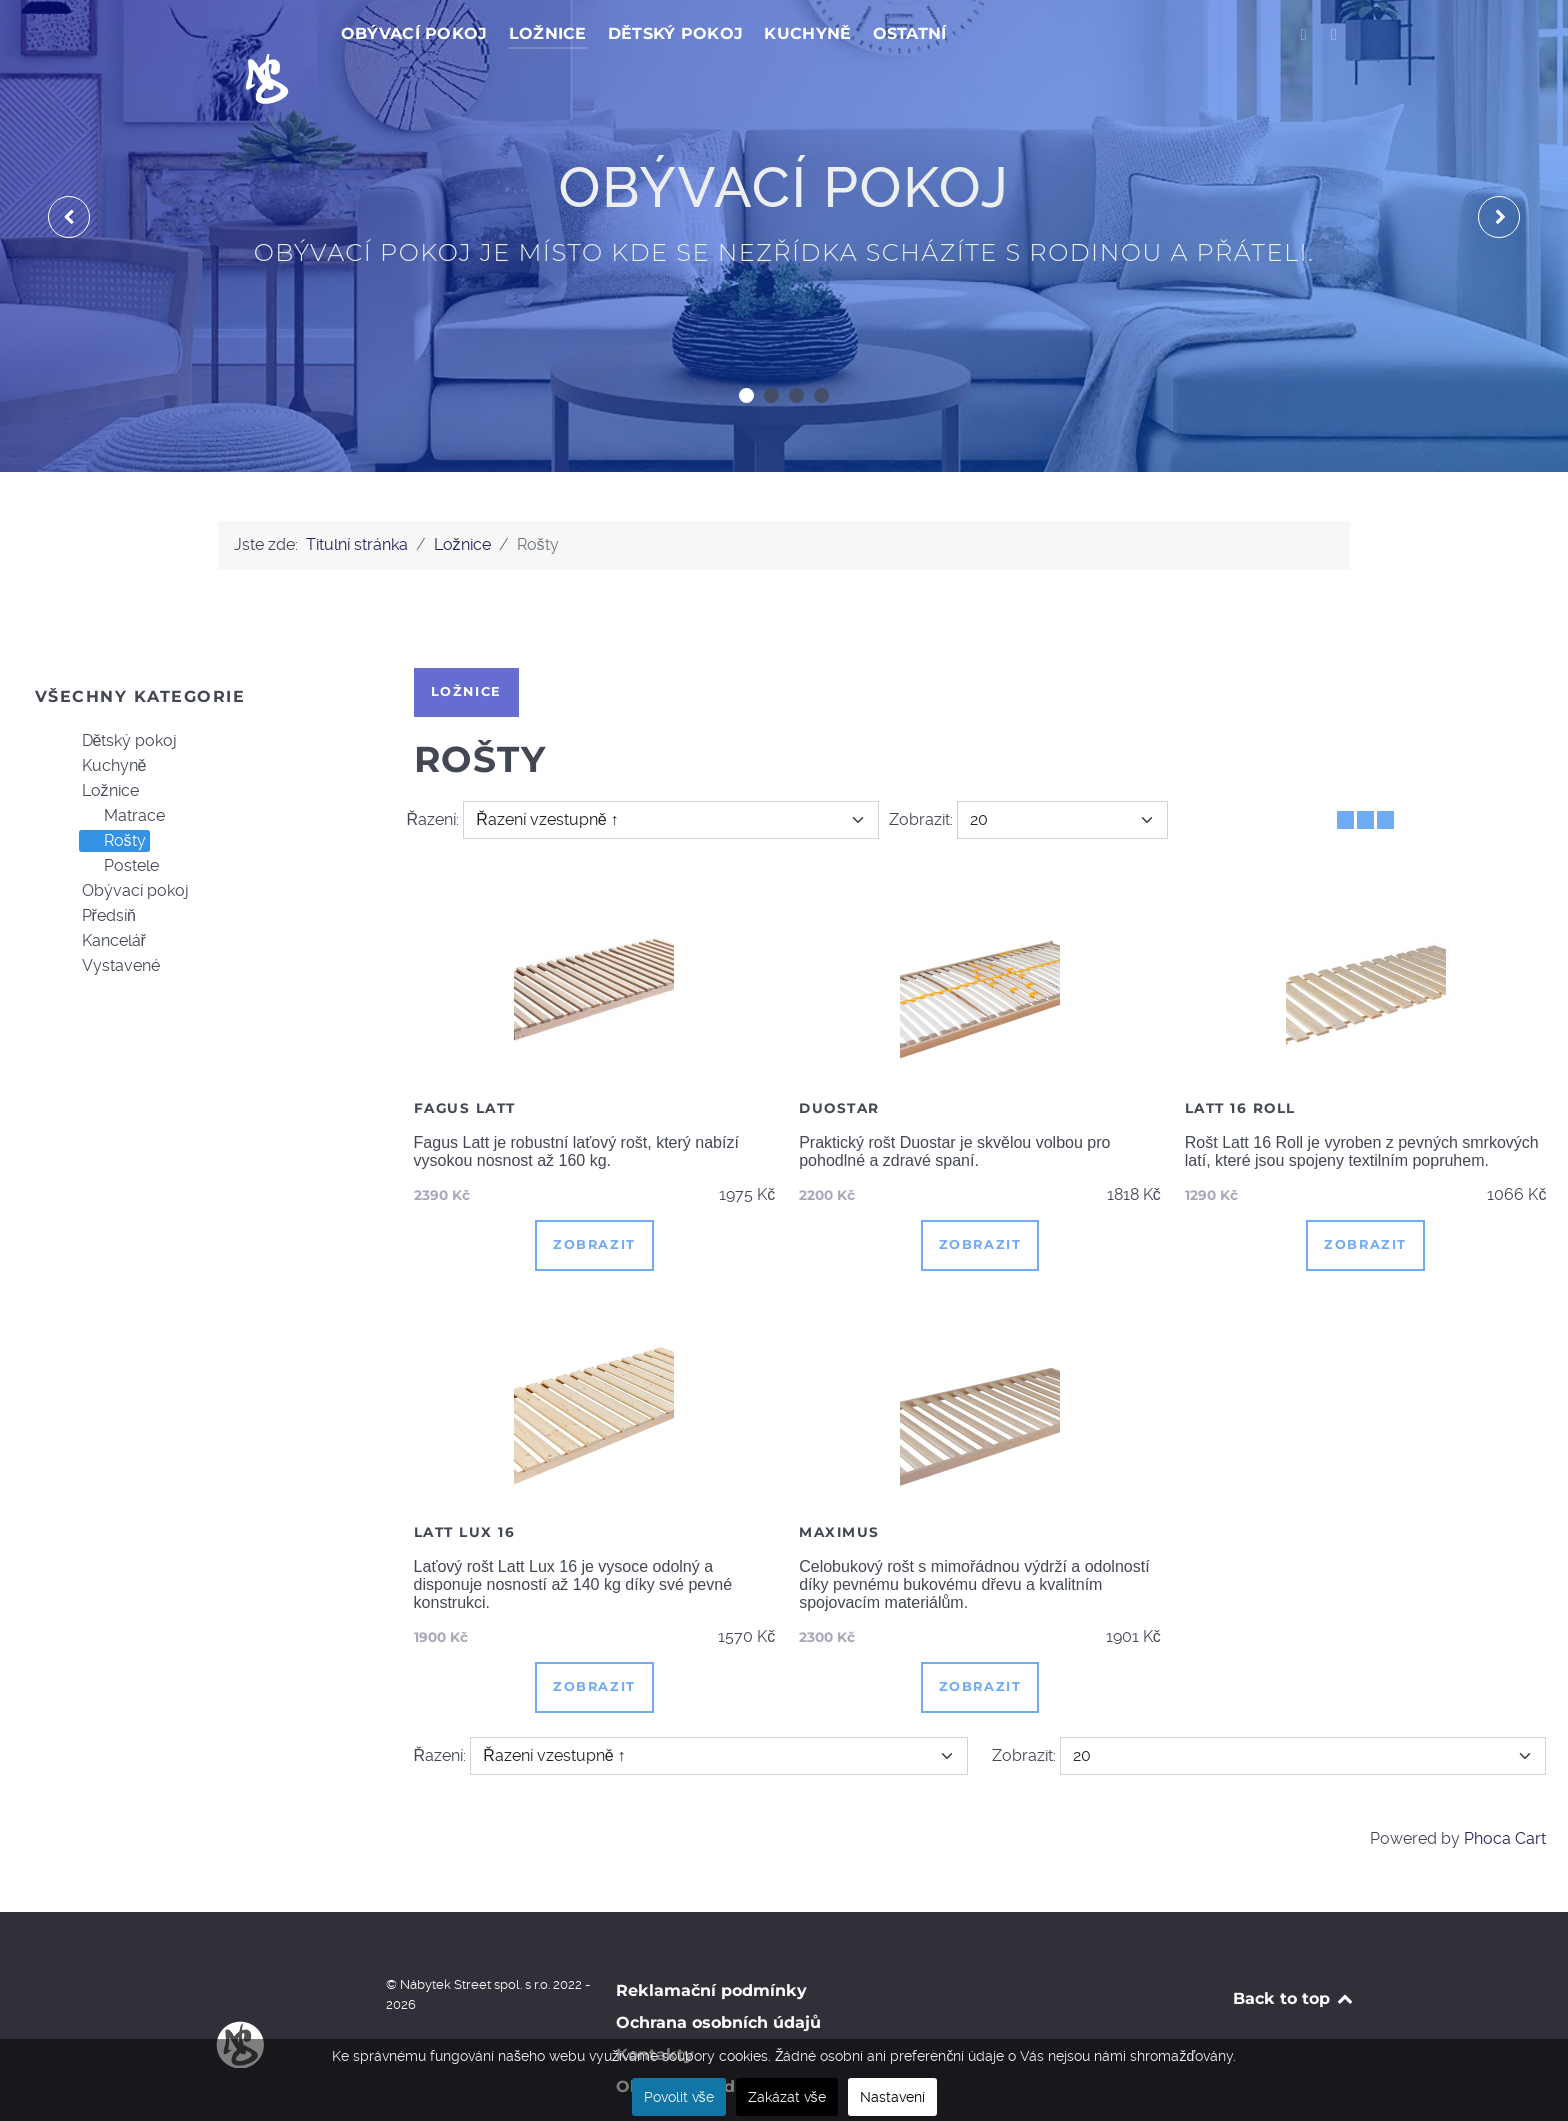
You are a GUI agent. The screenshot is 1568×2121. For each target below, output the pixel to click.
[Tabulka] (1345, 775)
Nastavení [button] (892, 2097)
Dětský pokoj (118, 697)
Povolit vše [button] (679, 2097)
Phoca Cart (1505, 1793)
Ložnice (98, 747)
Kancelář (102, 897)
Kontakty (655, 2009)
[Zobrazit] (1062, 775)
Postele (119, 822)
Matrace (122, 772)
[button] (746, 350)
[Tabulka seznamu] (1365, 775)
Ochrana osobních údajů (718, 1977)
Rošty (113, 797)
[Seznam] (1385, 775)
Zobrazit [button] (594, 1199)
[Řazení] (670, 775)
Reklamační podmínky (711, 1945)
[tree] (196, 810)
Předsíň (97, 872)
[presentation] (69, 172)
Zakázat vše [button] (787, 2097)
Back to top (1294, 1953)
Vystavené (109, 922)
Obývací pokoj (123, 847)
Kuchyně (102, 722)
